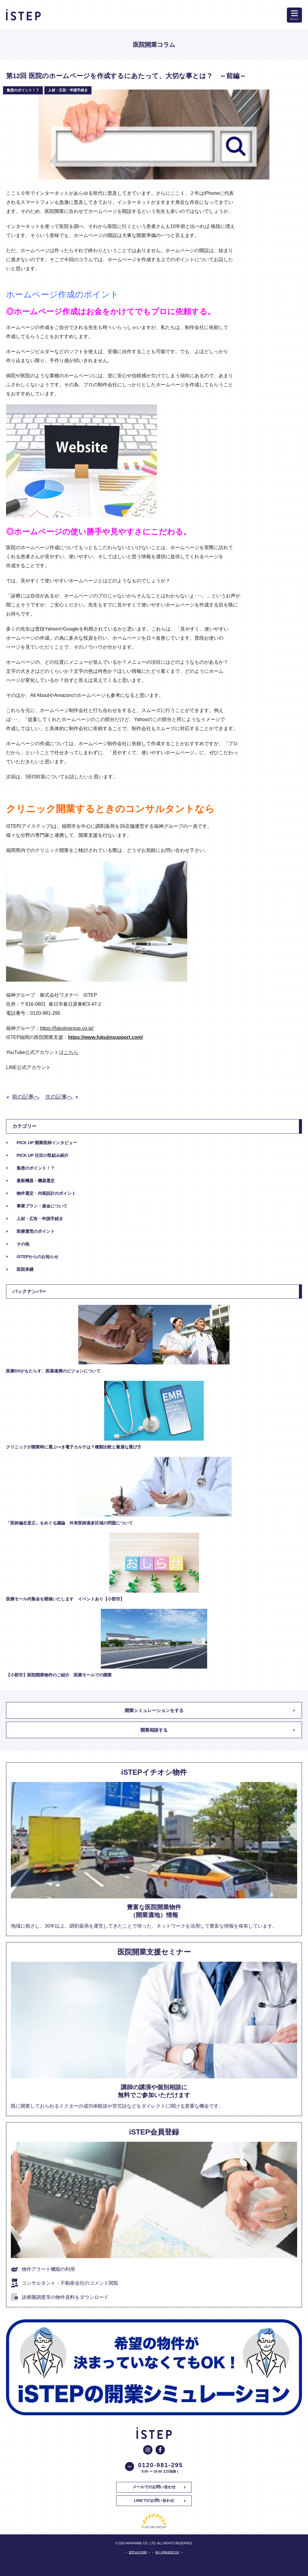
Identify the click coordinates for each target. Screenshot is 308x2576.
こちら (71, 1052)
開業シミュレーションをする (154, 1710)
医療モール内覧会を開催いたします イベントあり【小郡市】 (65, 1599)
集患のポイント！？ (36, 1168)
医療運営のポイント (36, 1231)
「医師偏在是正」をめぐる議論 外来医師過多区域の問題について (69, 1523)
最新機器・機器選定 (36, 1180)
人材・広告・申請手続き (40, 1218)
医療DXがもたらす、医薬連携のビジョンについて (53, 1371)
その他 (23, 1244)
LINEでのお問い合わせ (154, 2500)
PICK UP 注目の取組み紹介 (43, 1155)
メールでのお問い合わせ (154, 2487)
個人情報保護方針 (167, 2552)
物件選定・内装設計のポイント (46, 1193)
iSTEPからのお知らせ (37, 1256)
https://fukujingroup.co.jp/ (67, 1028)
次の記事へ (58, 1097)
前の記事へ (25, 1097)
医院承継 (25, 1269)
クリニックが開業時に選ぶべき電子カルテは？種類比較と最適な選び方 (73, 1447)
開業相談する (154, 1730)
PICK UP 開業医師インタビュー (47, 1142)
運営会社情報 (138, 2552)
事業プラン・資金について (42, 1206)
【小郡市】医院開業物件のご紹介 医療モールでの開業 (61, 1675)
